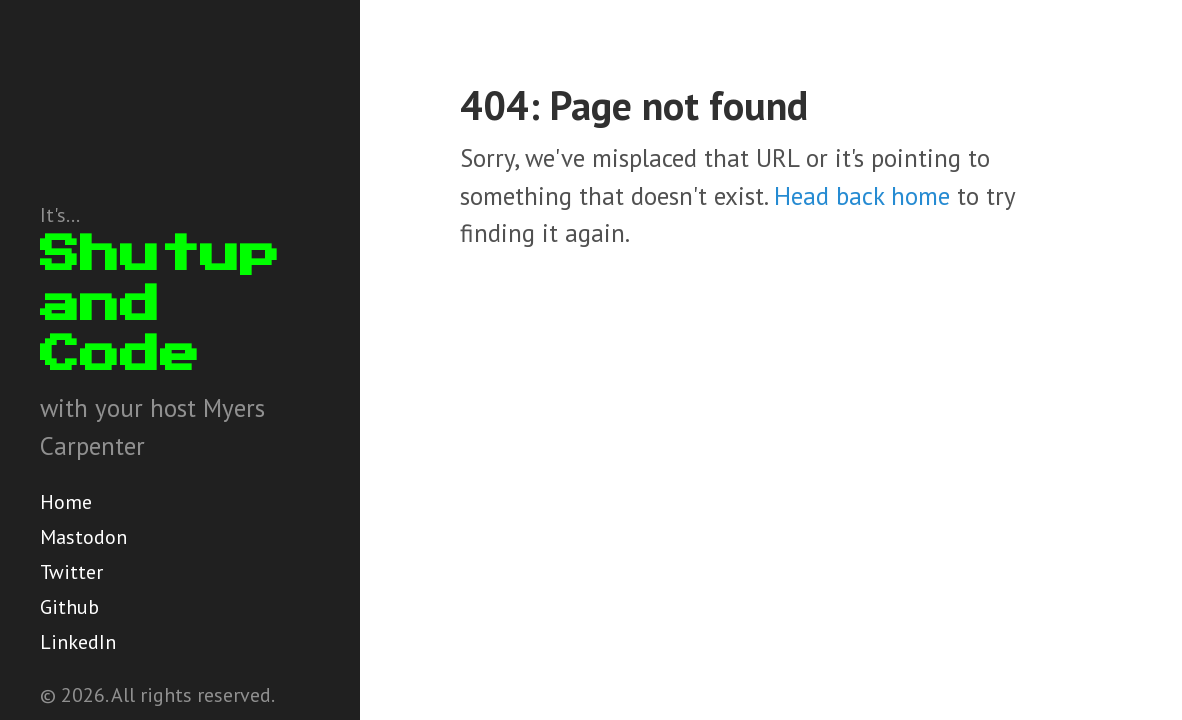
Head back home (862, 196)
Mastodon (83, 537)
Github (69, 607)
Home (66, 502)
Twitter (71, 572)
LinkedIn (78, 642)
